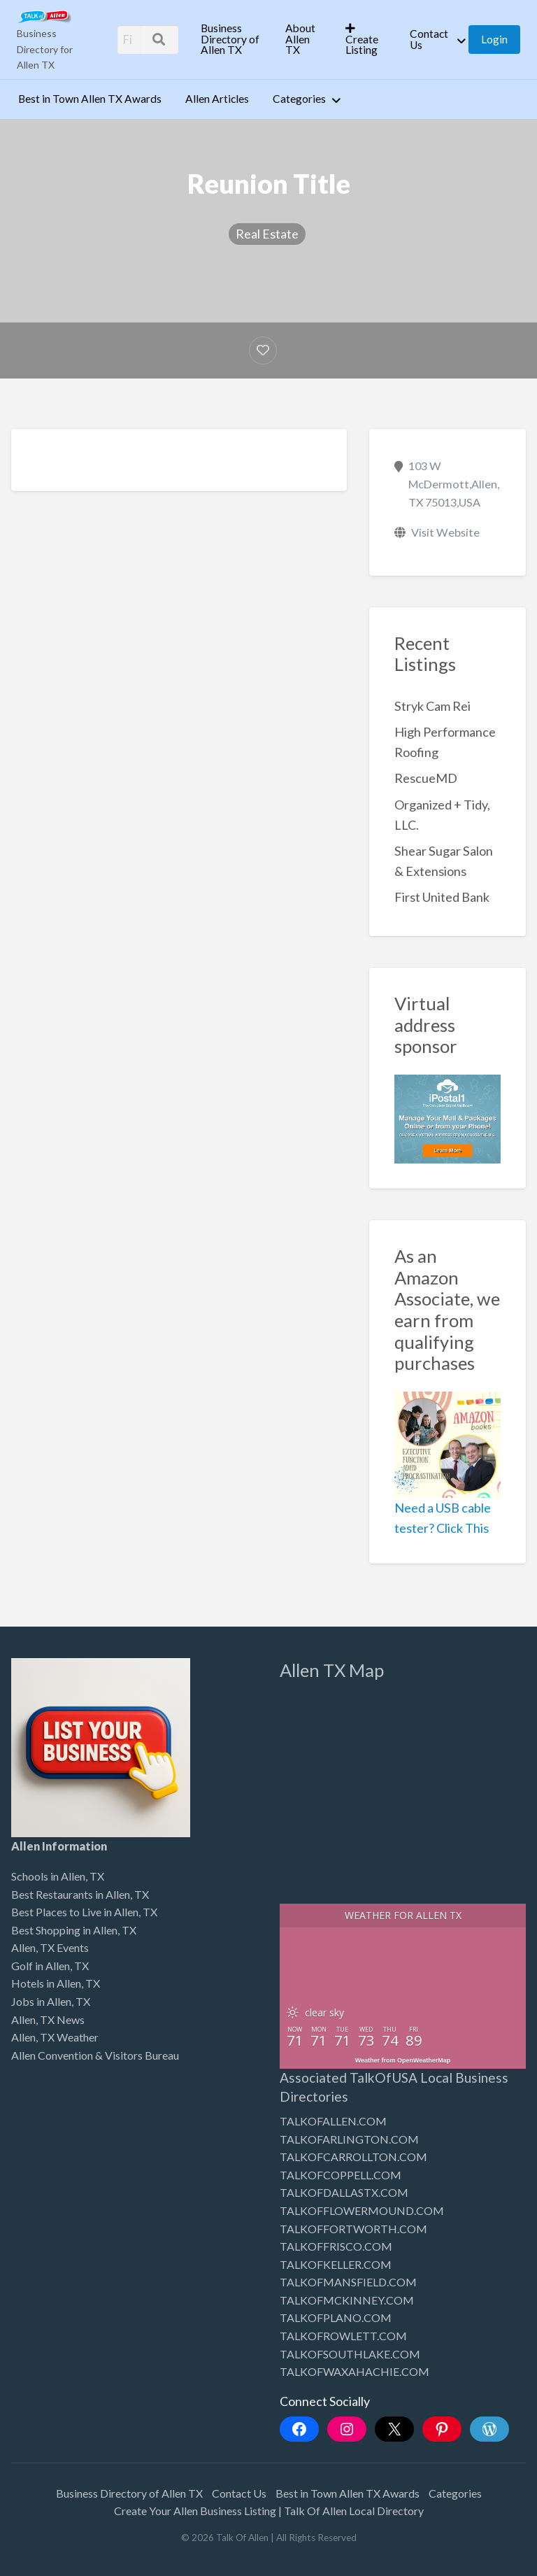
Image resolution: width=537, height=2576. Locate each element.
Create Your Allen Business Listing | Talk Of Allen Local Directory (269, 2510)
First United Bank (441, 897)
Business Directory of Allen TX (230, 39)
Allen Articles (217, 98)
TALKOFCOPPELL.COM (340, 2174)
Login (494, 39)
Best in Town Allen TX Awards (90, 98)
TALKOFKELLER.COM (336, 2264)
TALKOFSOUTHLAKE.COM (350, 2354)
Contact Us (429, 39)
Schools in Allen (48, 1876)
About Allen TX (300, 39)
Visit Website (445, 532)
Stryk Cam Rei (432, 706)
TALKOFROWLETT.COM (343, 2335)
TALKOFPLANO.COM (336, 2317)
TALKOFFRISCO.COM (336, 2246)
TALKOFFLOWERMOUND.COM (362, 2210)
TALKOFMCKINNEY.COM (347, 2300)
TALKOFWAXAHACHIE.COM (354, 2371)
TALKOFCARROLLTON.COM (353, 2156)
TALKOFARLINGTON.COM (349, 2139)
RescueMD (425, 778)
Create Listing (361, 39)
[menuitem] (231, 39)
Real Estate (267, 233)
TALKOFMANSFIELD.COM (348, 2281)
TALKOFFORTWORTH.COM (353, 2228)
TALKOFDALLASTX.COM (344, 2192)
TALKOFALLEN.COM (333, 2121)
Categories (299, 98)
